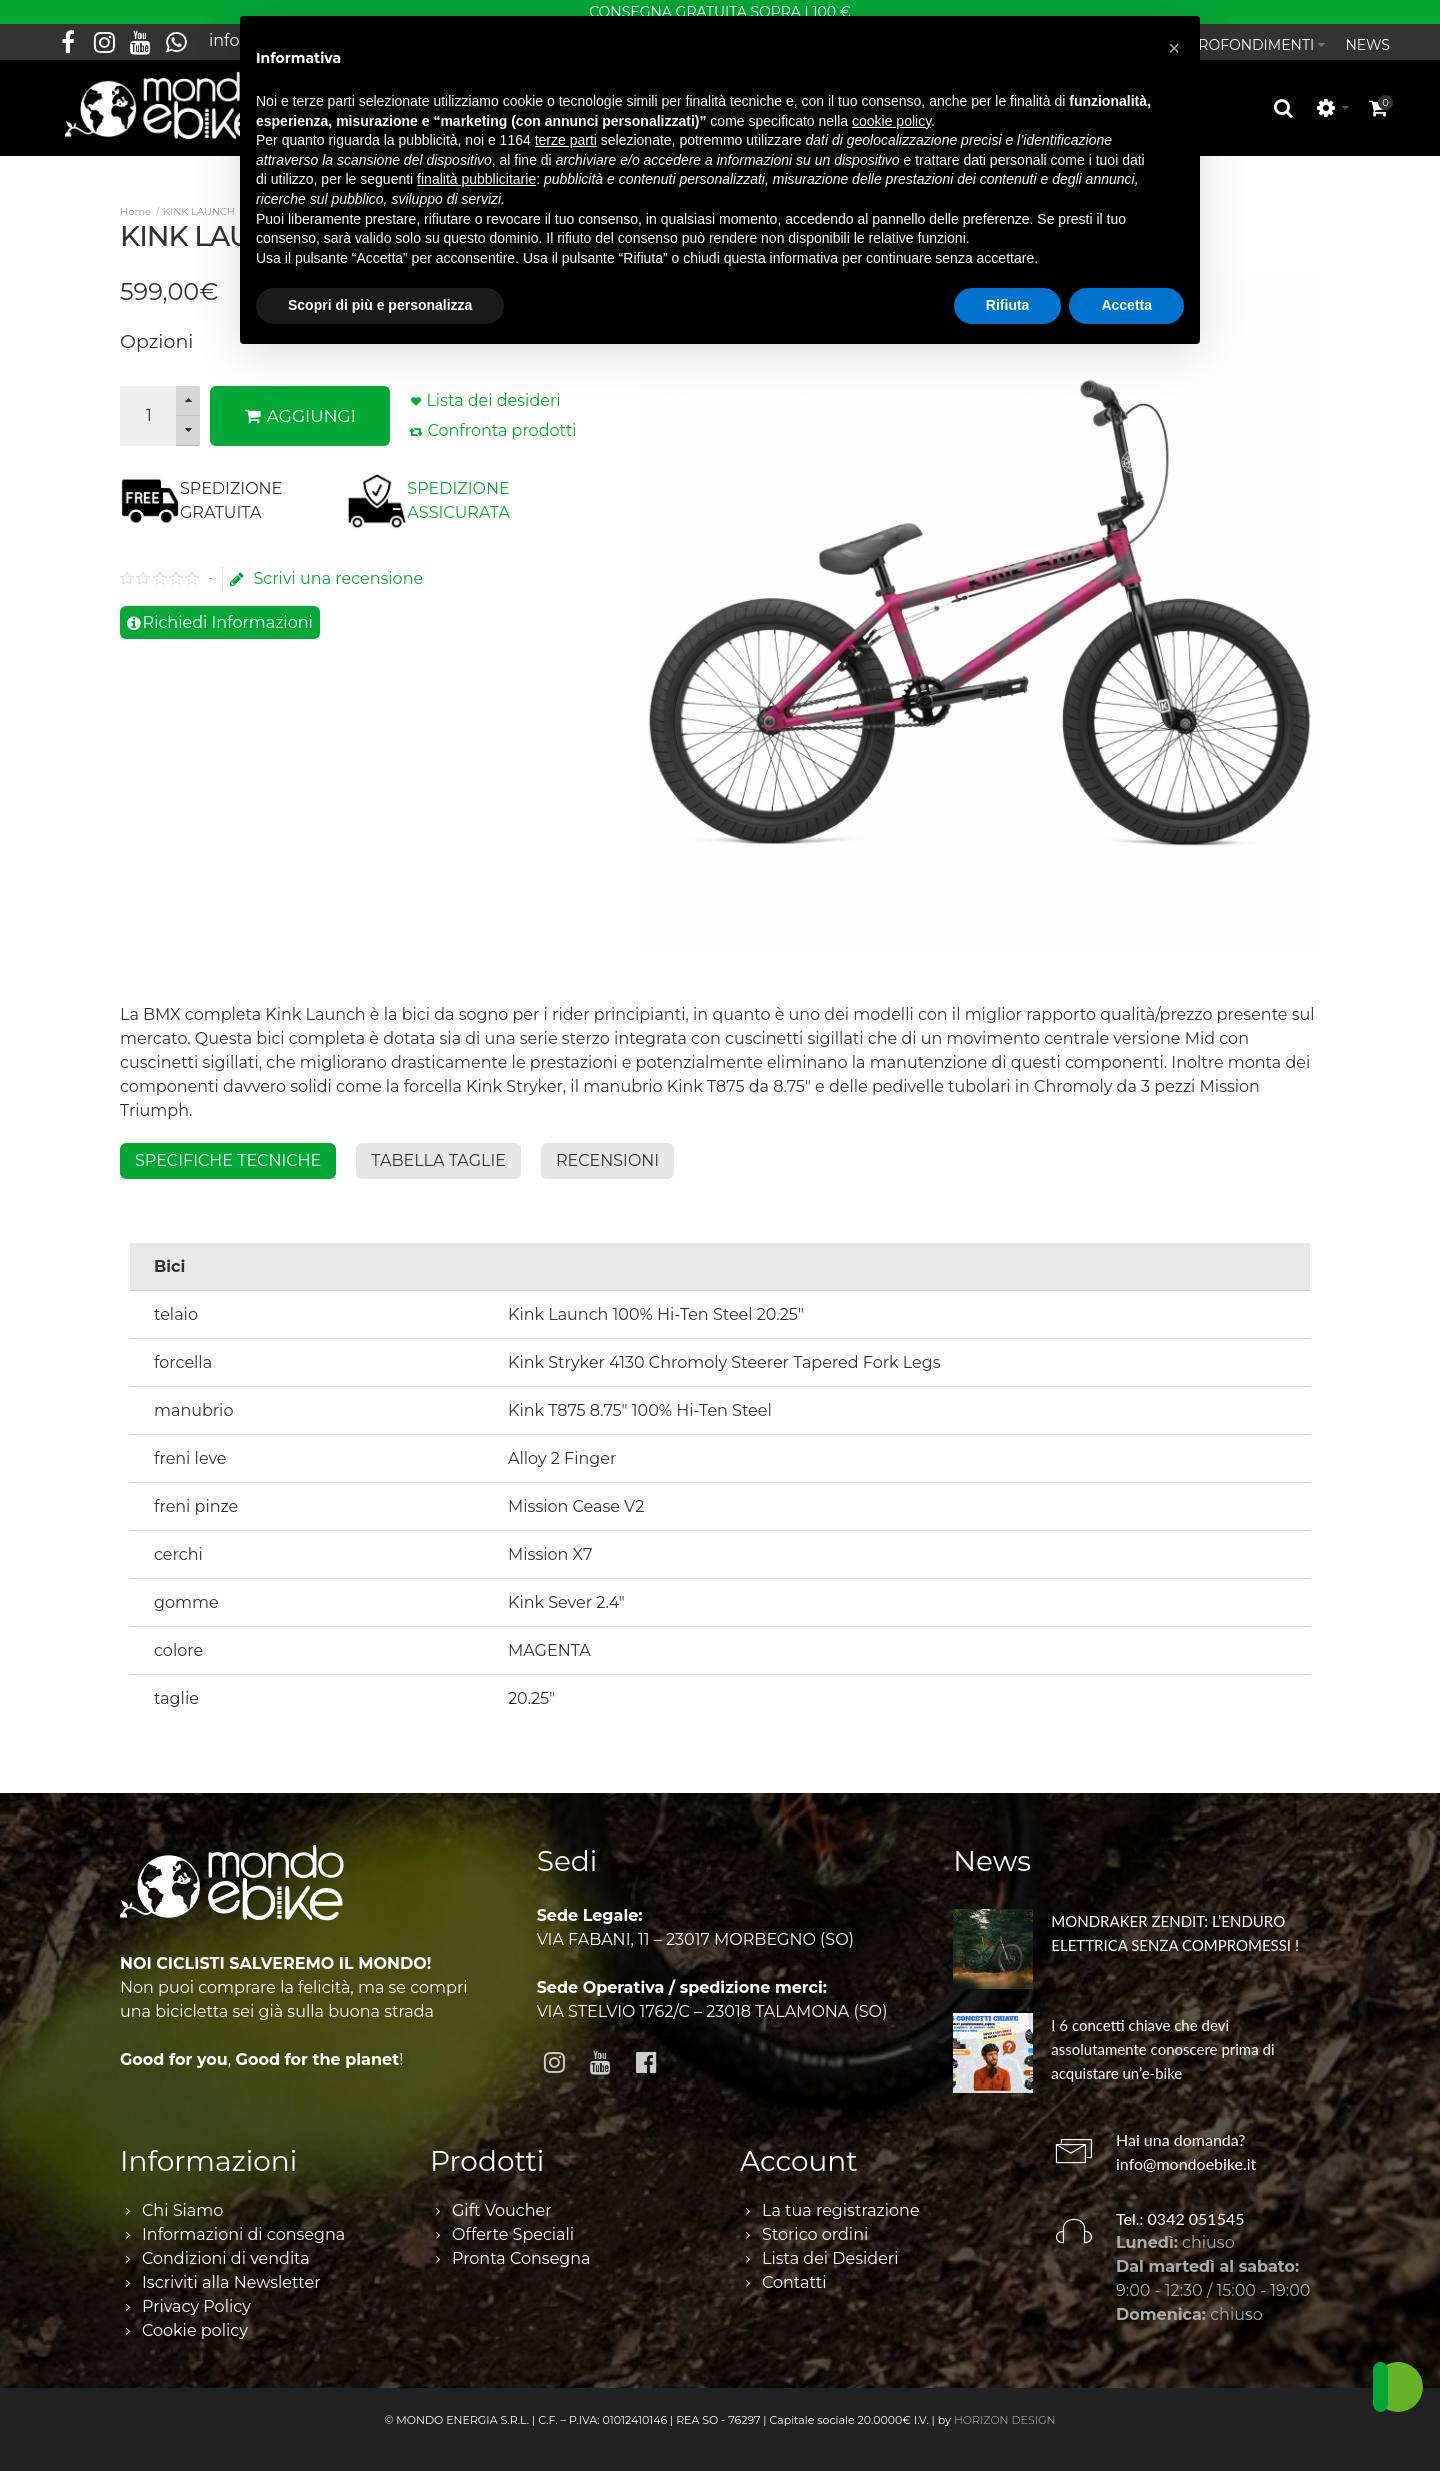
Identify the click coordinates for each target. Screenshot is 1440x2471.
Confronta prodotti (501, 419)
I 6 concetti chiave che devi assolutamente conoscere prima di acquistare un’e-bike (1162, 2038)
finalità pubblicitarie (476, 179)
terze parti (566, 140)
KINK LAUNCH (199, 200)
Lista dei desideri (493, 389)
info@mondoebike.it (1186, 2152)
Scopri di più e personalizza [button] (380, 305)
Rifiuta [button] (1008, 305)
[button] (1174, 48)
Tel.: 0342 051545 (1180, 2207)
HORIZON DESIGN (1005, 2409)
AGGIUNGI (300, 405)
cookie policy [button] (891, 121)
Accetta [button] (1126, 305)
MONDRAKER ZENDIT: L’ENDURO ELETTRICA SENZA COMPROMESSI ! (1175, 1922)
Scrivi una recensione (326, 568)
